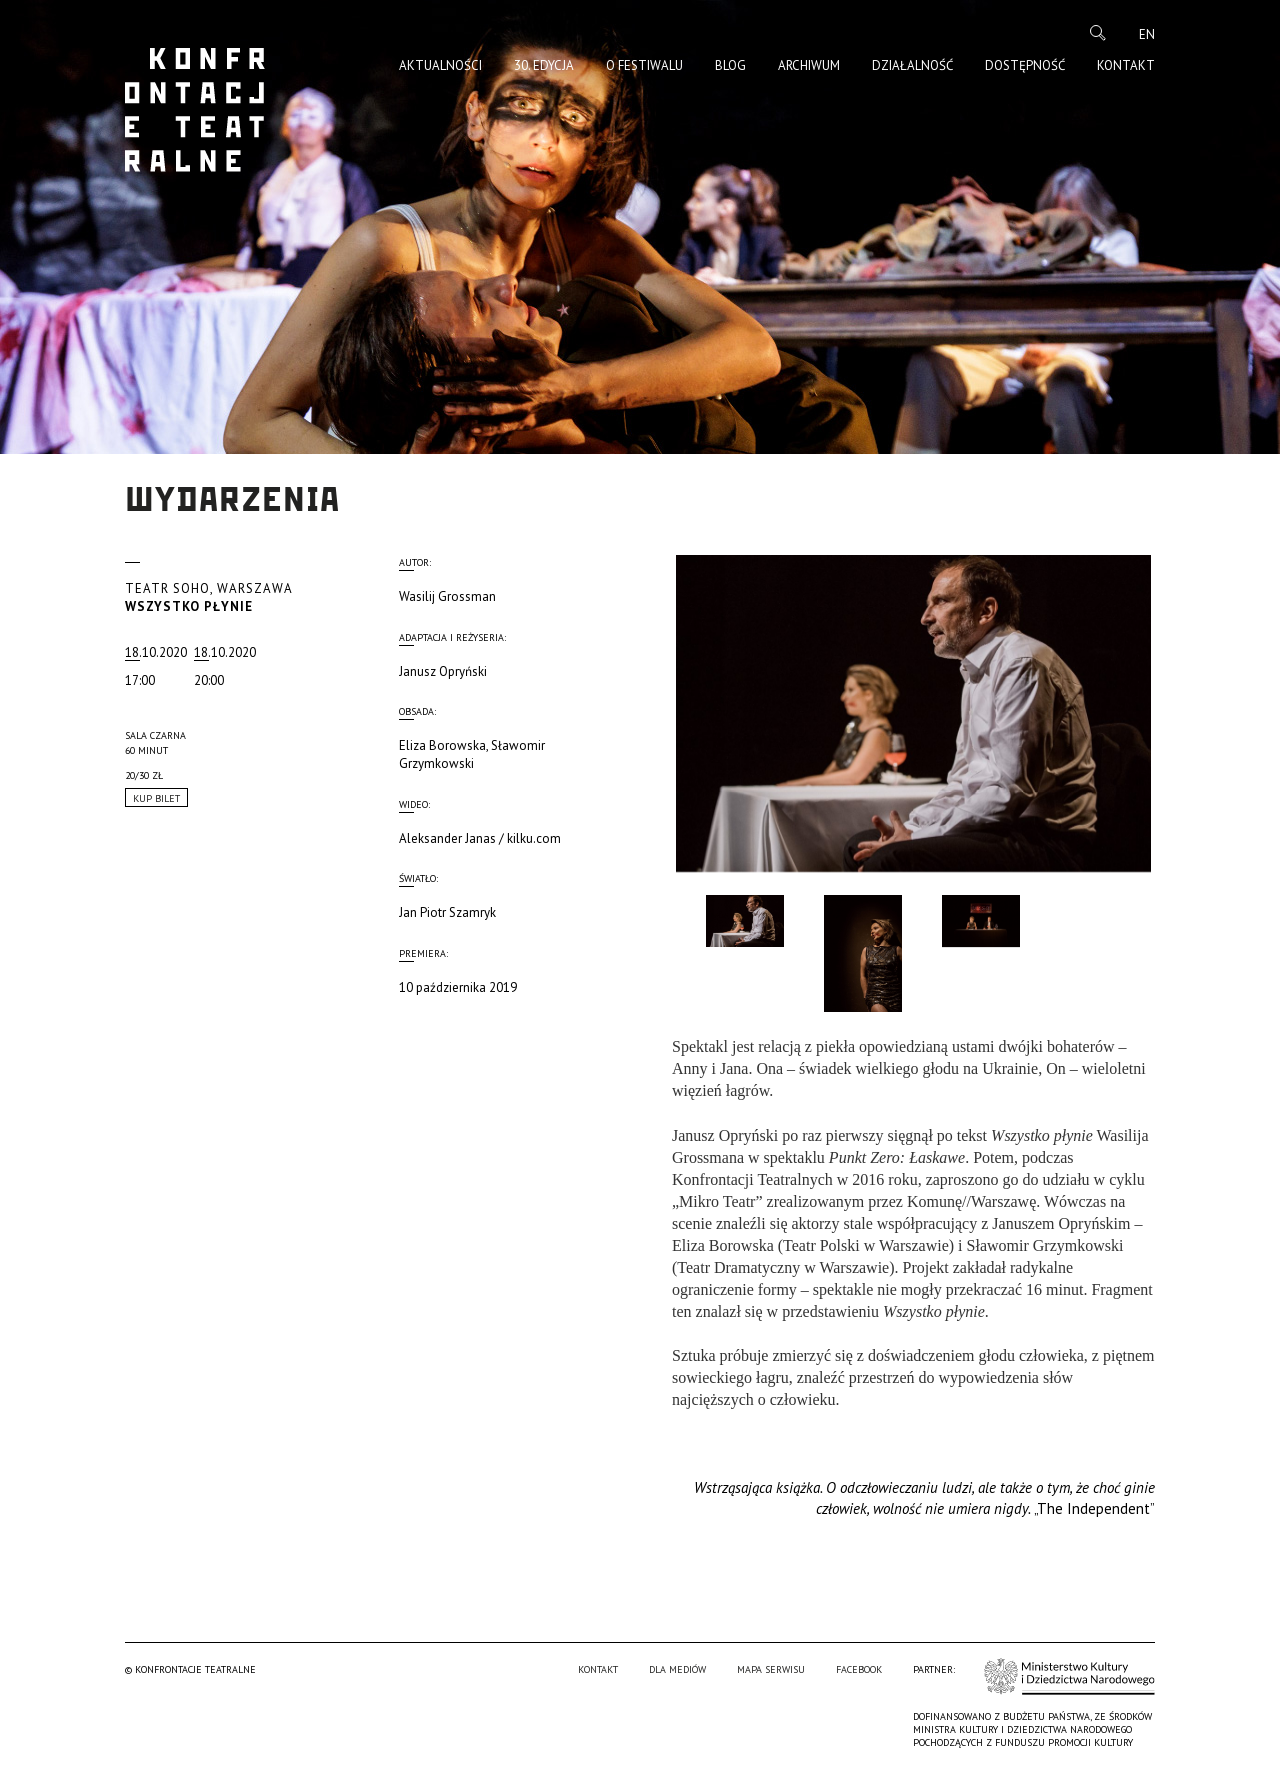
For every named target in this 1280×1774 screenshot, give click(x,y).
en (1147, 34)
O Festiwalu (644, 65)
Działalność (912, 65)
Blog (730, 65)
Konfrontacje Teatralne (195, 110)
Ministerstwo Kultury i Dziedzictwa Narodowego (1069, 1676)
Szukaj (1098, 33)
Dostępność (1025, 65)
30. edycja (544, 65)
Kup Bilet (156, 798)
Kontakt (1126, 65)
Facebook (859, 1669)
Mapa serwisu (771, 1669)
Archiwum (809, 65)
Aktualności (440, 65)
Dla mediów (677, 1669)
